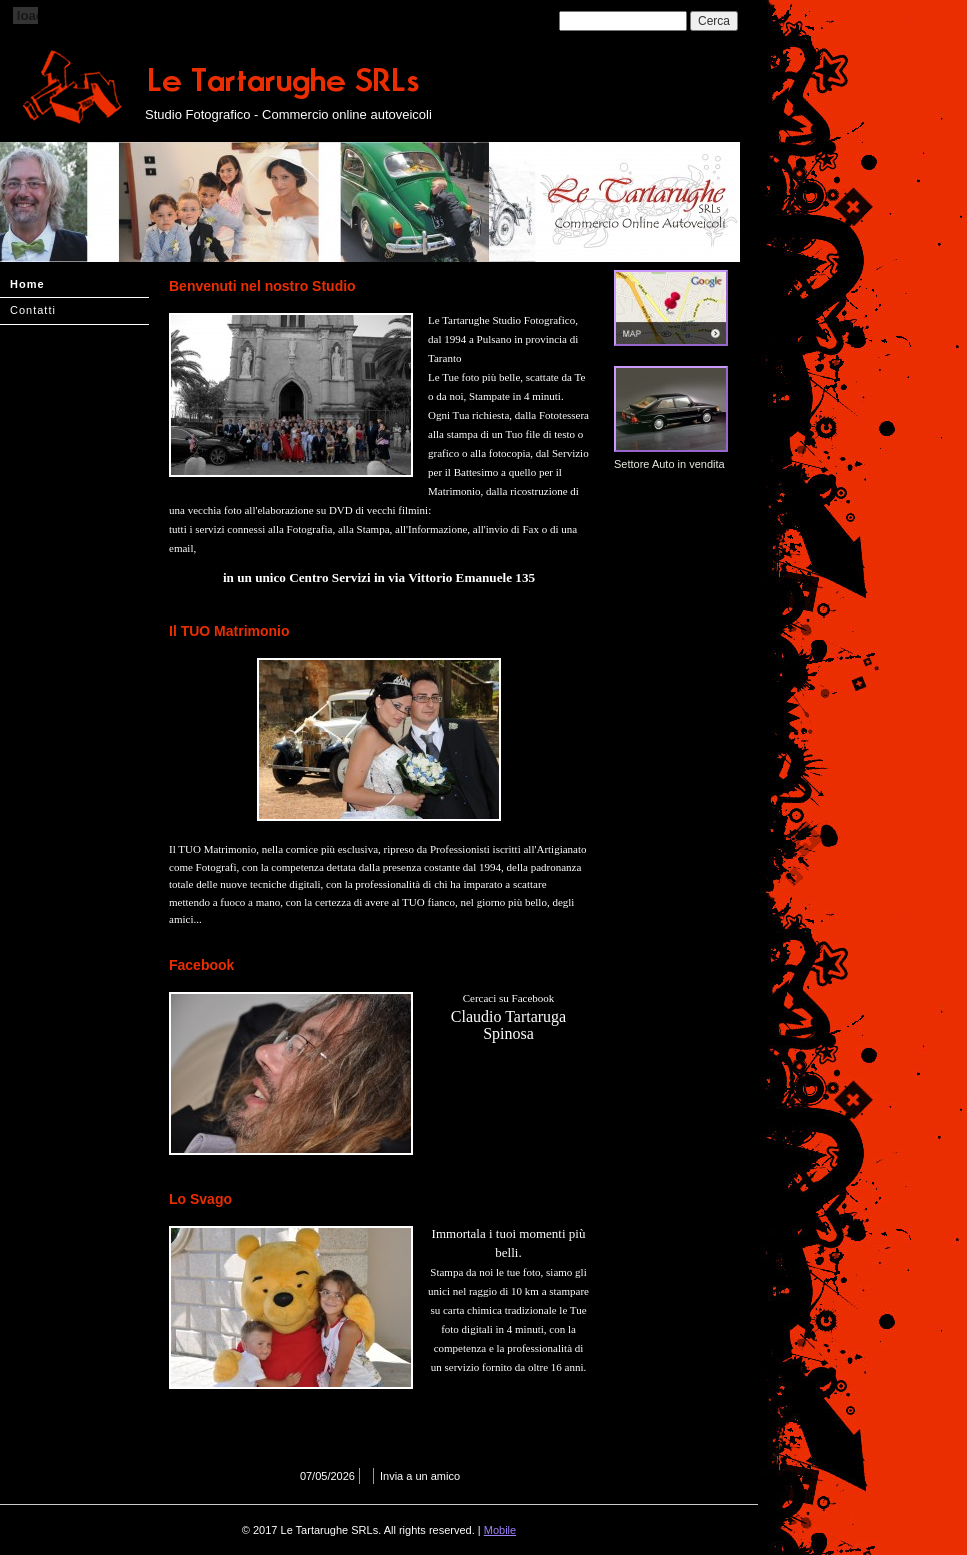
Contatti (33, 310)
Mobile (500, 1530)
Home (27, 284)
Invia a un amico (420, 1476)
